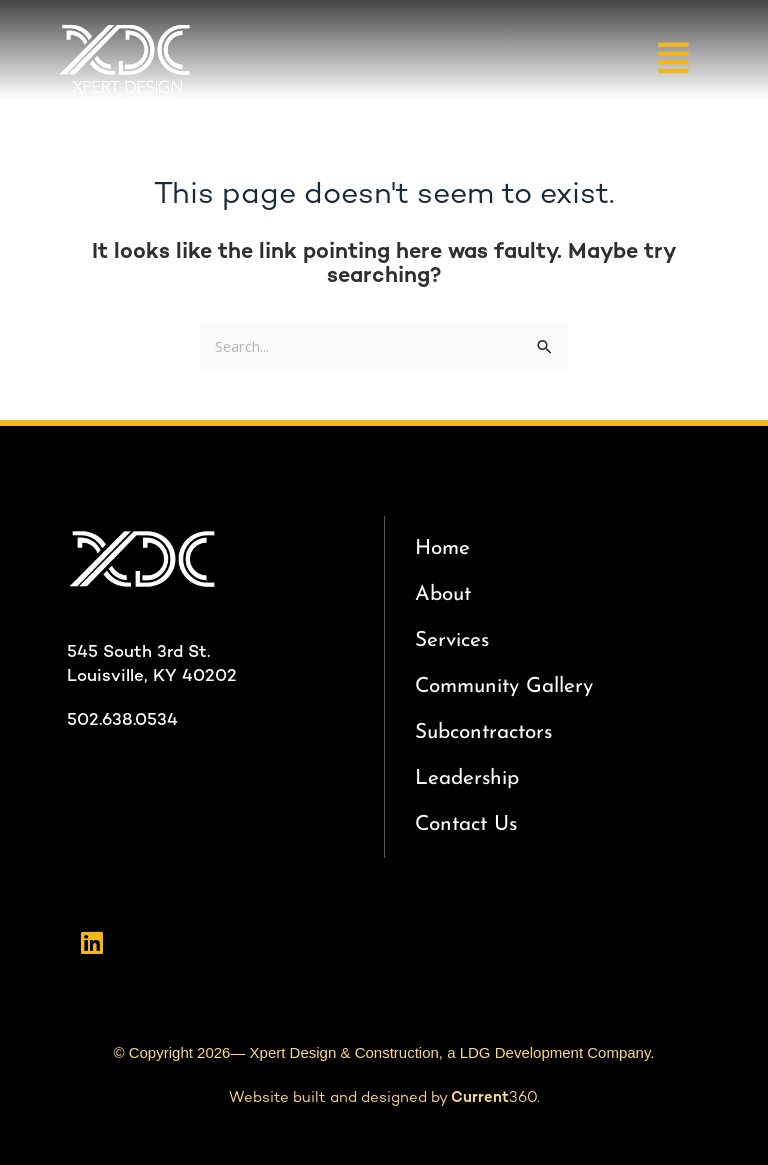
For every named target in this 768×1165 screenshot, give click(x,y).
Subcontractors (483, 732)
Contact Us (466, 824)
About (443, 594)
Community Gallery (504, 686)
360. (495, 1098)
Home (442, 548)
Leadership (467, 778)
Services (452, 640)
